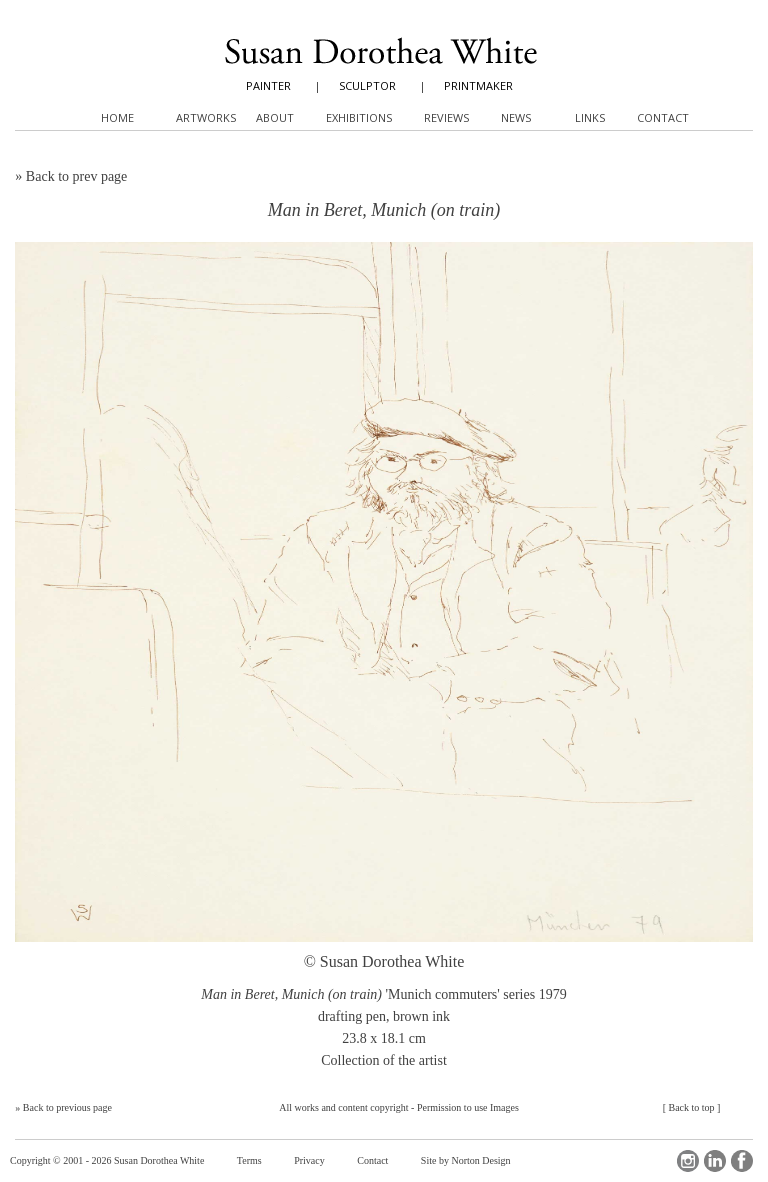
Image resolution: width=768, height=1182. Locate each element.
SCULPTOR (367, 85)
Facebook (742, 1161)
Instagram (688, 1161)
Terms (249, 1160)
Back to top (691, 1107)
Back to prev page (76, 176)
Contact (372, 1160)
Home (117, 117)
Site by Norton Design (466, 1160)
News (516, 117)
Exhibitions (359, 117)
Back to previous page (67, 1107)
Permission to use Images (468, 1107)
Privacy (309, 1160)
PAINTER (268, 85)
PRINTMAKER (478, 85)
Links (590, 117)
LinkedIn (715, 1161)
